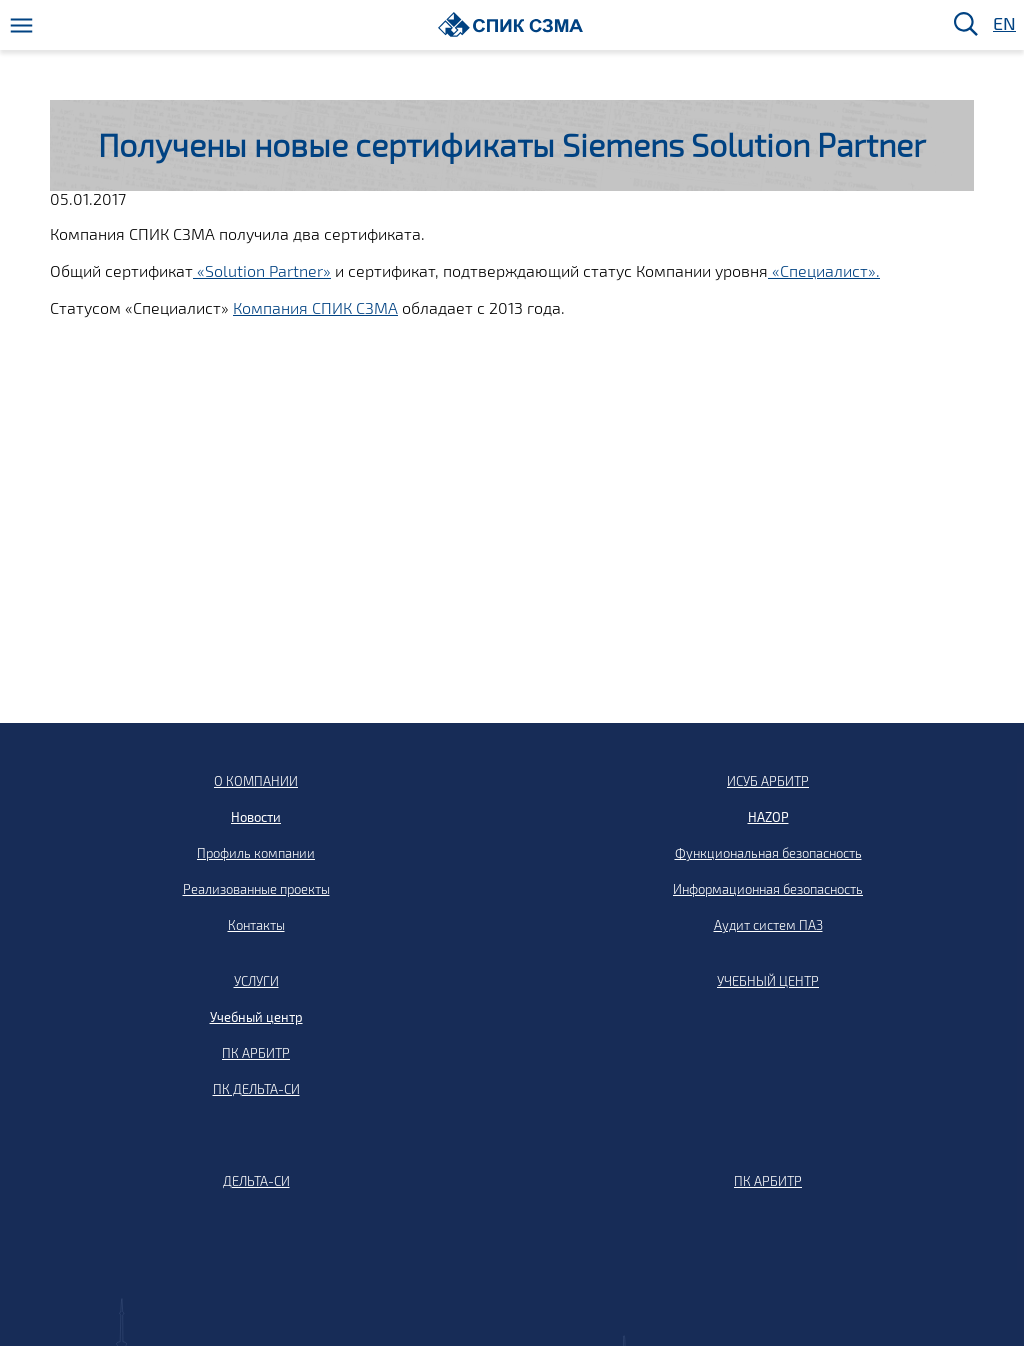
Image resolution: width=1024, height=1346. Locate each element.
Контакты (256, 925)
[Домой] (510, 24)
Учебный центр (256, 1017)
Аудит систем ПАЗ (768, 925)
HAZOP (768, 817)
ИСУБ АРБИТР (768, 781)
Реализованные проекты (256, 889)
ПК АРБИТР (256, 1053)
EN (1003, 24)
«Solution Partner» (262, 270)
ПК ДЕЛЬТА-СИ (256, 1089)
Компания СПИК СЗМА (315, 307)
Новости (256, 817)
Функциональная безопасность (768, 853)
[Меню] (21, 25)
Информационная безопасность (768, 889)
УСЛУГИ (256, 981)
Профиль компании (256, 853)
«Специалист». (824, 270)
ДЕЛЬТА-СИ (256, 1181)
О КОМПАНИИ (256, 781)
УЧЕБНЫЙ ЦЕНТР (768, 981)
